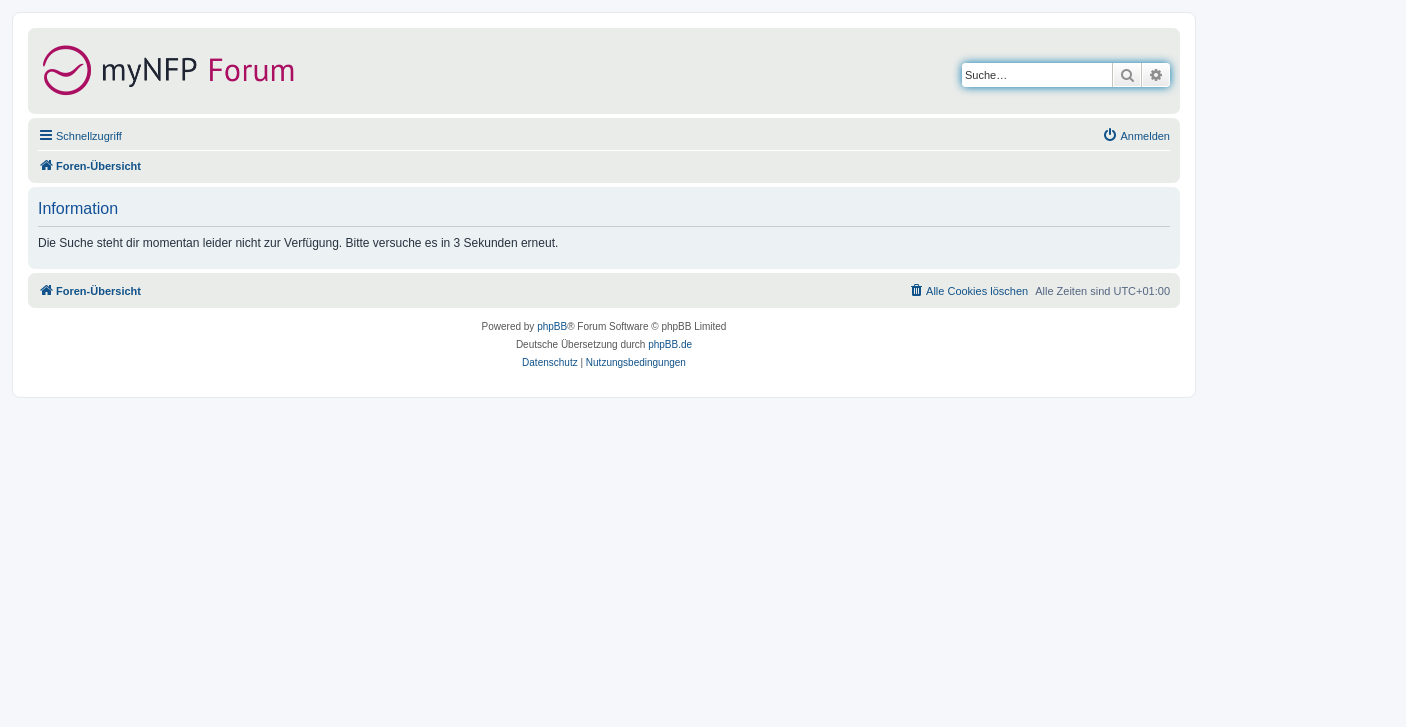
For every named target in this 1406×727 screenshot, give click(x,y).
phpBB (552, 326)
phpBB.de (670, 344)
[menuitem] (1136, 136)
